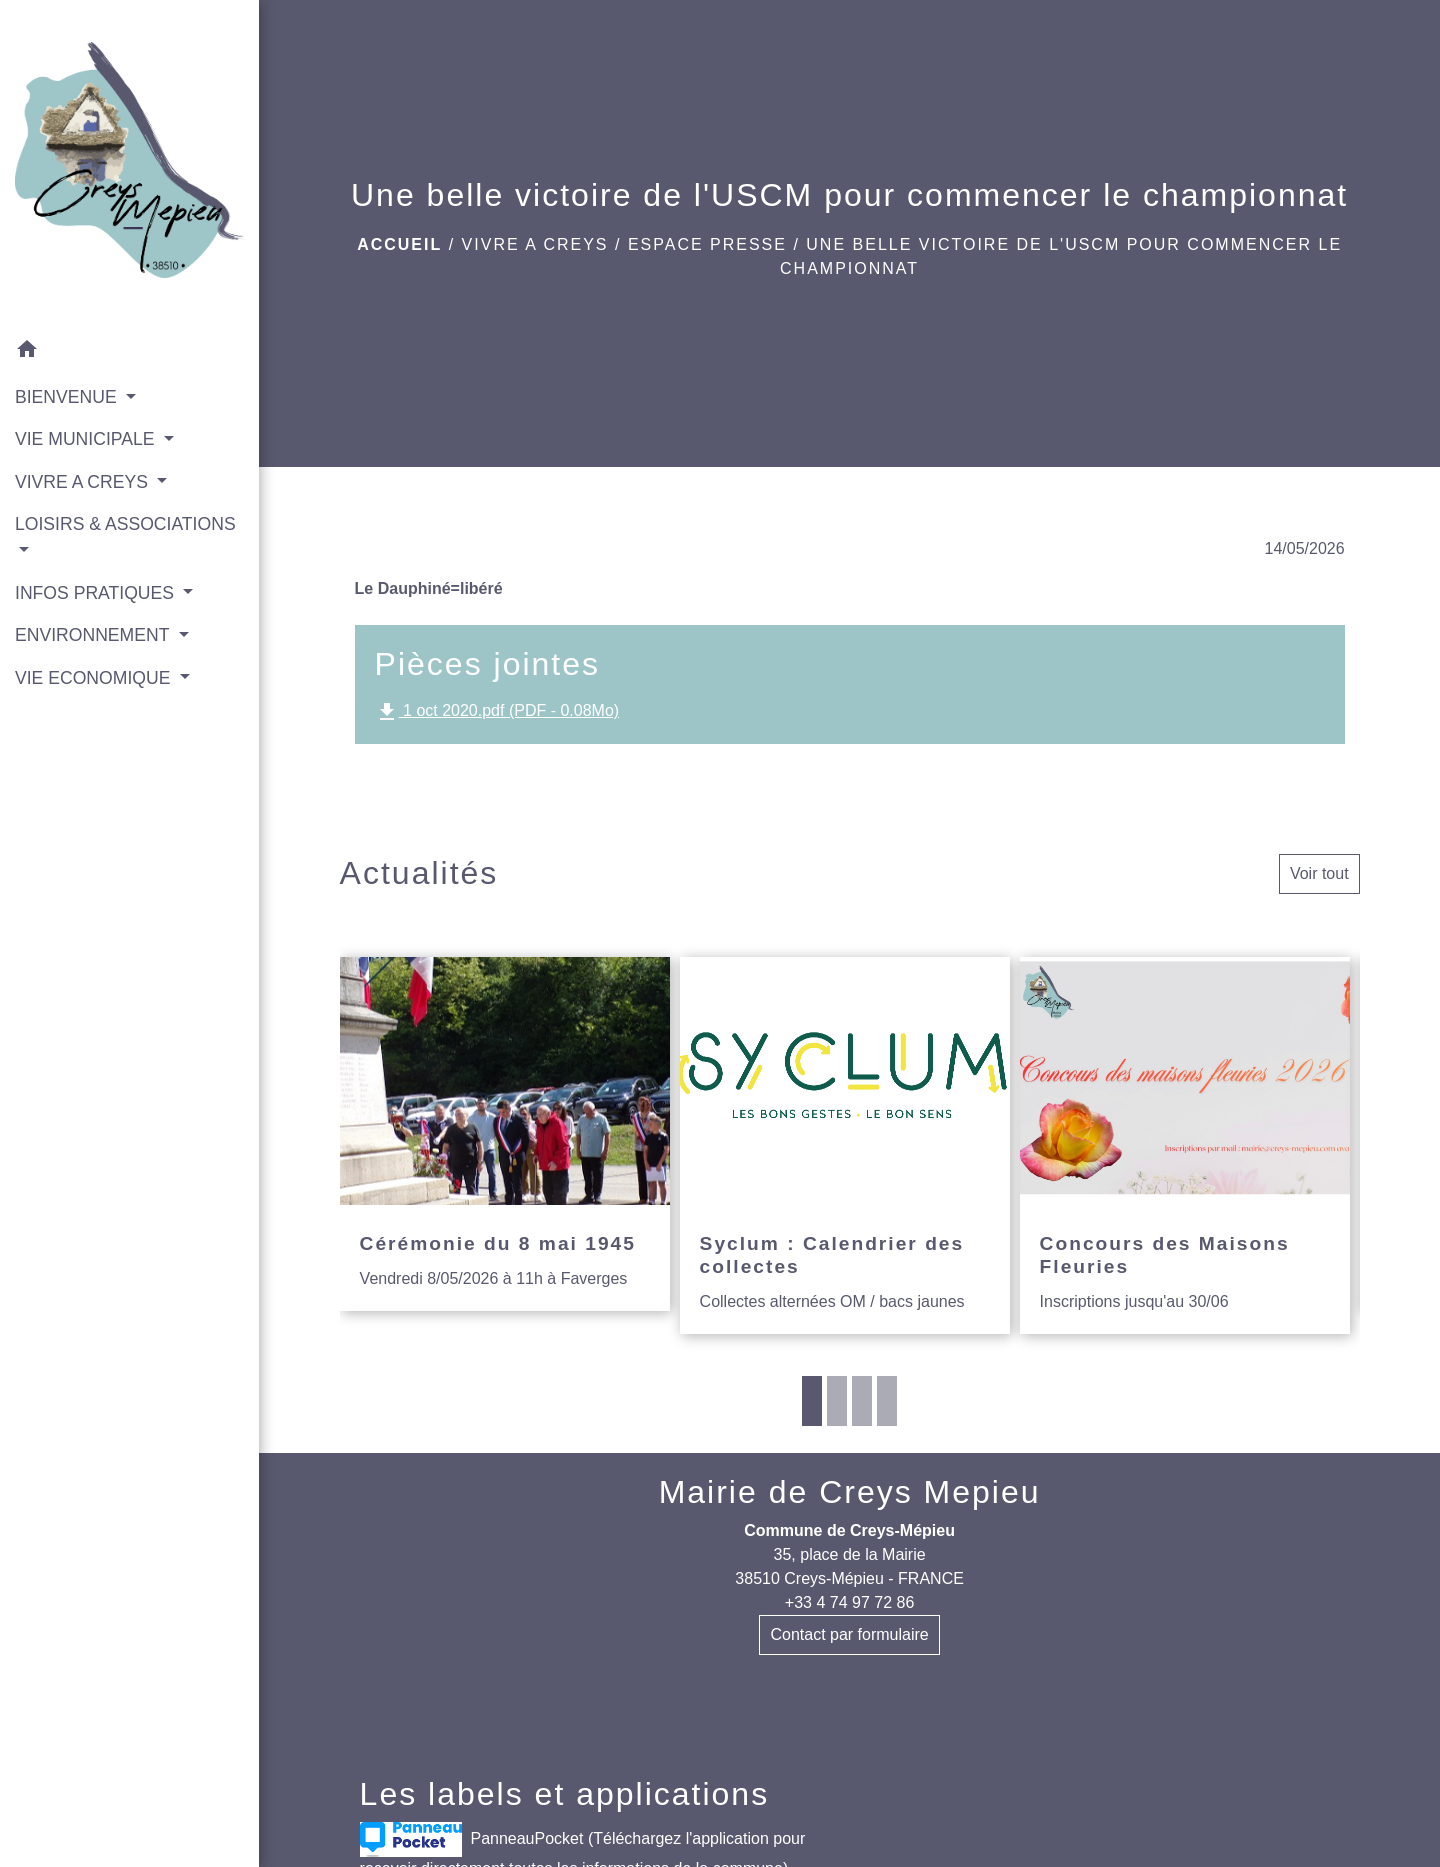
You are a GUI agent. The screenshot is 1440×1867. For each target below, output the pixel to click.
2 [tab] (837, 1401)
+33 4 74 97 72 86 (849, 1602)
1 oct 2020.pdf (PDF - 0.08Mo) (497, 712)
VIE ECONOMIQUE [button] (95, 678)
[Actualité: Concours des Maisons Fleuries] (1185, 1145)
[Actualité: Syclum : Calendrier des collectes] (845, 1145)
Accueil (399, 244)
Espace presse (707, 244)
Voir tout (1319, 873)
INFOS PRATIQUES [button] (97, 593)
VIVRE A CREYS (535, 244)
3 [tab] (862, 1401)
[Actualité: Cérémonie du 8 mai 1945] (505, 1134)
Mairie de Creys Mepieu (850, 1492)
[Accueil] (129, 164)
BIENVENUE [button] (68, 397)
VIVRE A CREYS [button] (84, 482)
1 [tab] (812, 1401)
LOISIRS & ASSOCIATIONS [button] (125, 524)
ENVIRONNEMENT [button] (94, 635)
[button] (129, 352)
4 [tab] (887, 1401)
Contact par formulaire (849, 1634)
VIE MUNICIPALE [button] (87, 439)
